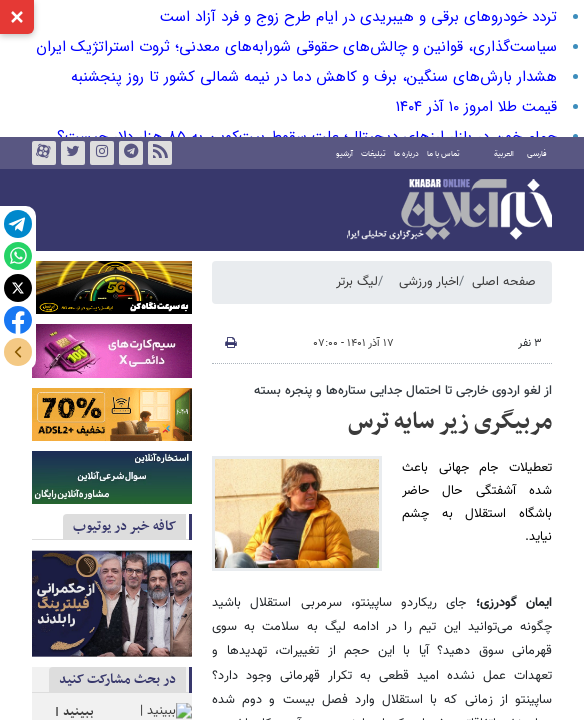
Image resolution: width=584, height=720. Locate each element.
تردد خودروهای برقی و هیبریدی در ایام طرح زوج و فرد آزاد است (358, 17)
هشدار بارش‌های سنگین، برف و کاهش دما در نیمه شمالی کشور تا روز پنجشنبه (314, 77)
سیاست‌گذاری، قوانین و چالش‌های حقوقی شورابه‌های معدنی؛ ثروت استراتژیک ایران (296, 47)
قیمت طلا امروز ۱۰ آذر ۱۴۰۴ (476, 107)
